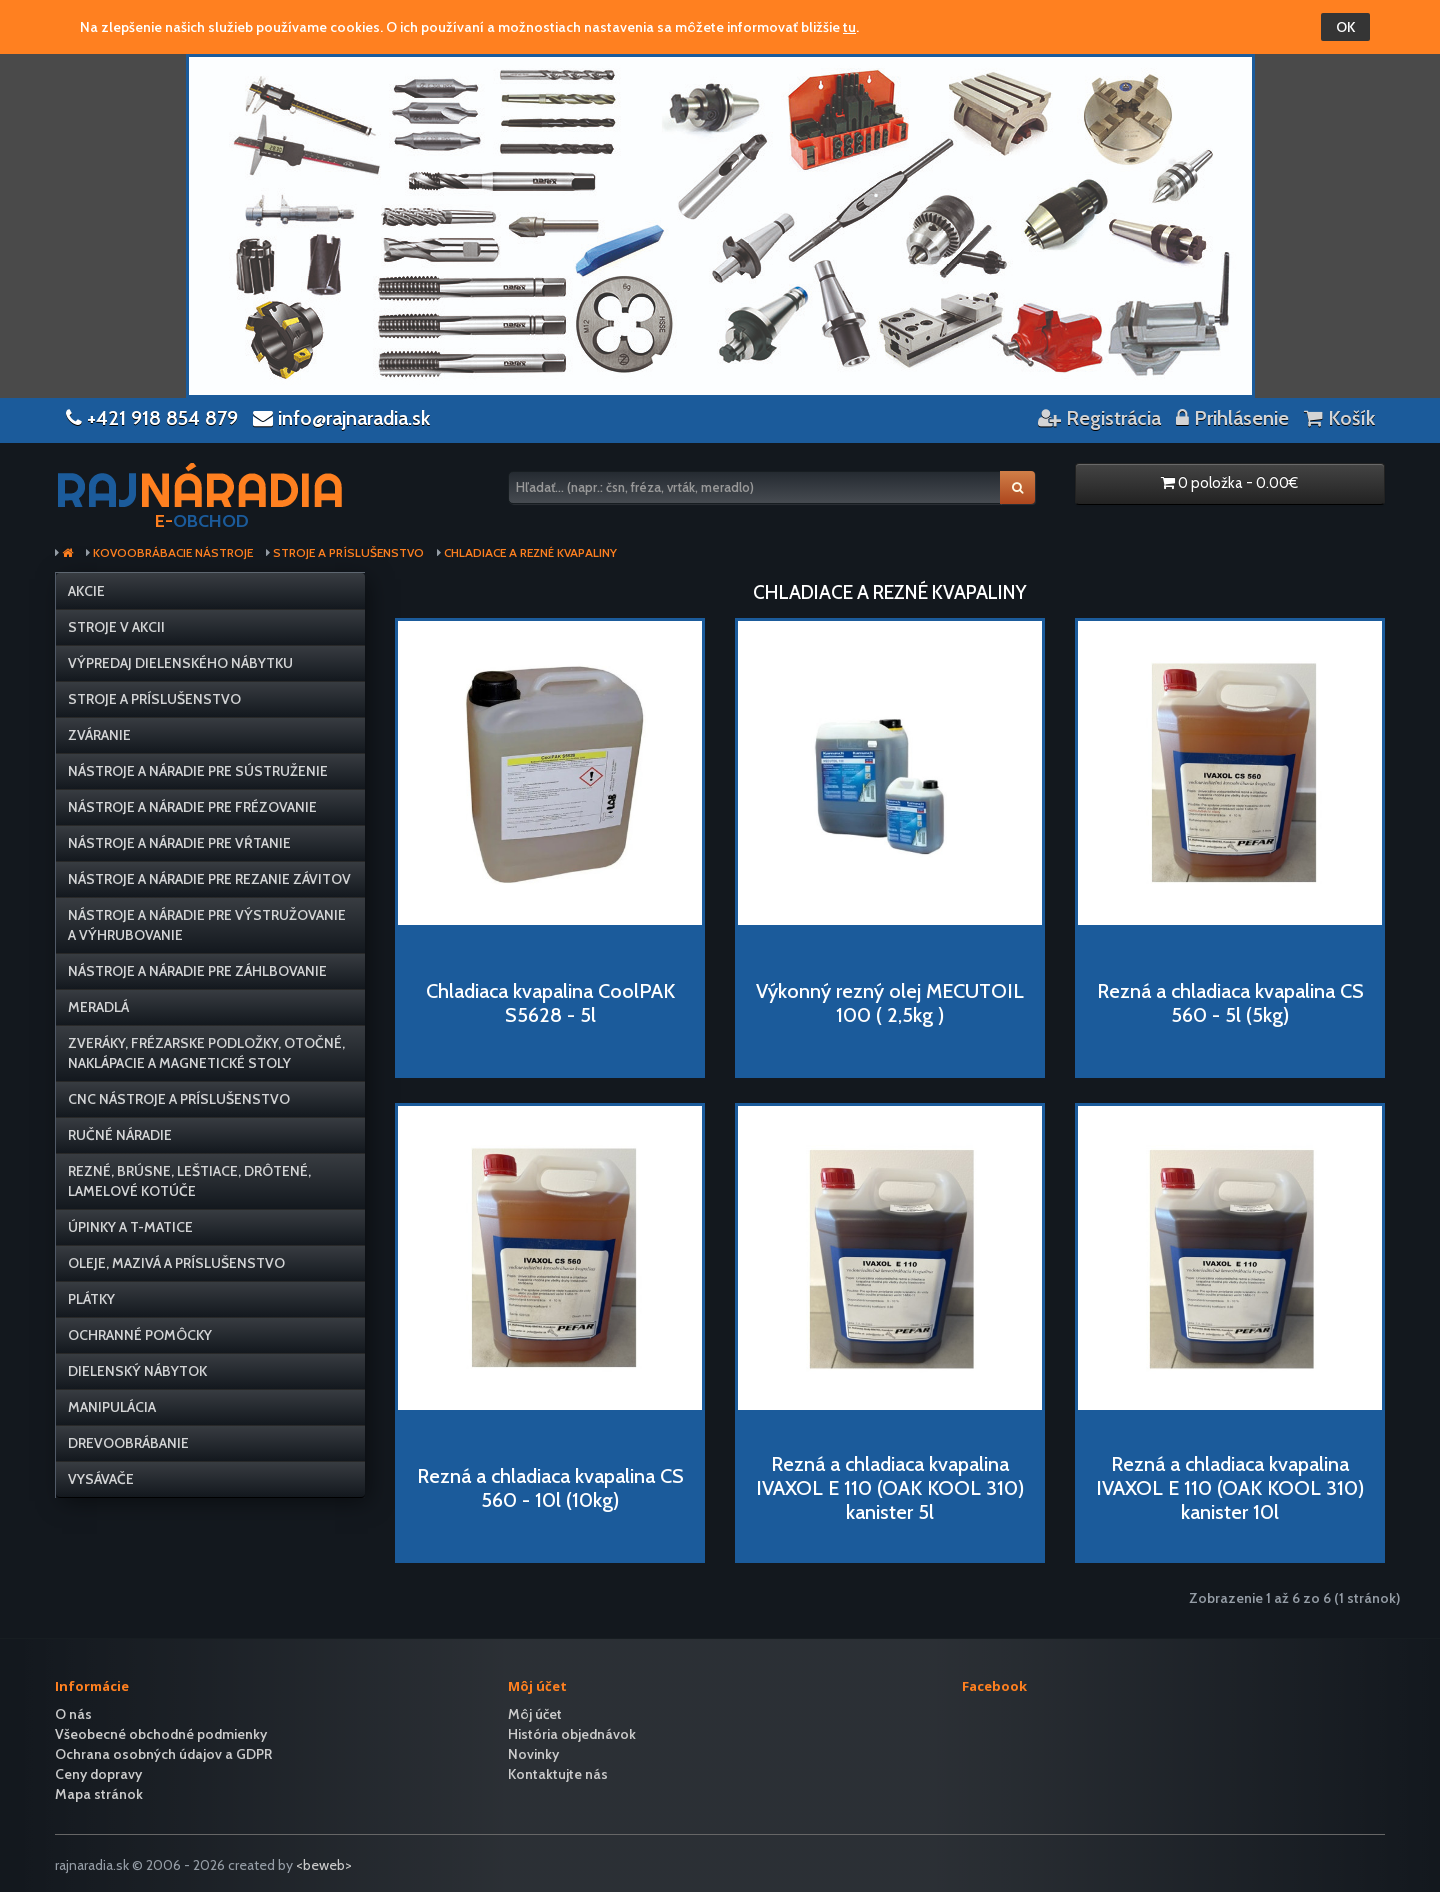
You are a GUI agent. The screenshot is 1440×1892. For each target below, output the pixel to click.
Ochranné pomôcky (140, 1335)
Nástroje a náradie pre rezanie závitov (209, 879)
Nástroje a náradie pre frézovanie (192, 807)
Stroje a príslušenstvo (348, 553)
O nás (73, 1714)
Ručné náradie (120, 1135)
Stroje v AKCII (116, 627)
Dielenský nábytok (137, 1371)
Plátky (91, 1299)
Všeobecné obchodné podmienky (161, 1734)
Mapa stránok (99, 1794)
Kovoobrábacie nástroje (173, 553)
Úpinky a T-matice (130, 1227)
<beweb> (324, 1865)
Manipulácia (112, 1407)
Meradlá (98, 1007)
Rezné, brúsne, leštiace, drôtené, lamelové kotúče (189, 1181)
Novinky (533, 1754)
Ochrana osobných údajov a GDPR (163, 1754)
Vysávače (101, 1479)
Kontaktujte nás (558, 1774)
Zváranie (99, 735)
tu (849, 27)
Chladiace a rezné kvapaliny (530, 553)
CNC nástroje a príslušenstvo (179, 1099)
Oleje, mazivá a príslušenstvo (176, 1263)
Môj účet (535, 1714)
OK (1345, 27)
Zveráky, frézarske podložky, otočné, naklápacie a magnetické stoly (206, 1053)
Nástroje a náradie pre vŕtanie (179, 843)
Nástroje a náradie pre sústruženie (198, 771)
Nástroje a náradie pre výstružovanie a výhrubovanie (207, 925)
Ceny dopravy (98, 1774)
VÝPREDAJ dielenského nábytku (180, 663)
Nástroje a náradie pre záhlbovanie (197, 971)
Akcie (86, 591)
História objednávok (572, 1734)
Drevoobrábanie (128, 1443)
